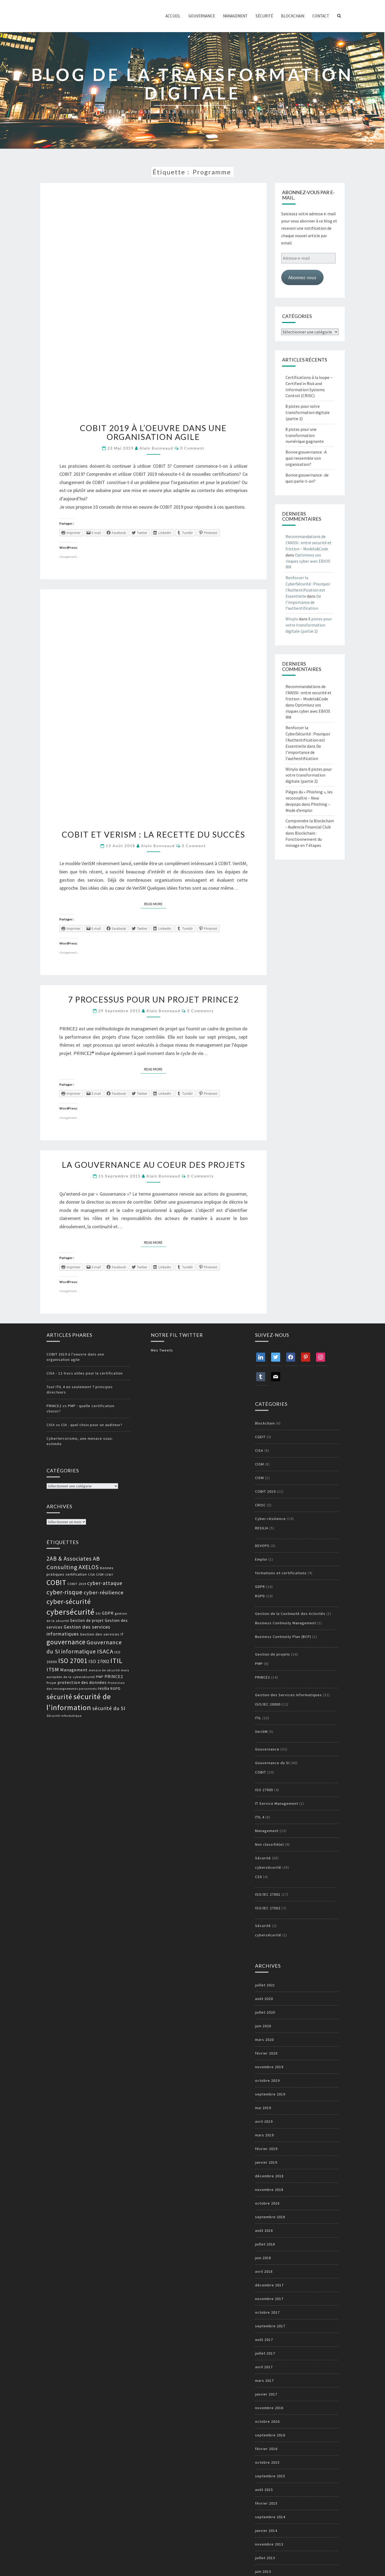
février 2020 (266, 2053)
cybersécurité (268, 1867)
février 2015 (266, 2503)
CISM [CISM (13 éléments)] (100, 1574)
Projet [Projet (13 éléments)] (51, 1683)
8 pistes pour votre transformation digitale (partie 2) (308, 412)
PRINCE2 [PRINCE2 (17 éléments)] (114, 1676)
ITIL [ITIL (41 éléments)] (116, 1660)
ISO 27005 (264, 1789)
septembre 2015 (270, 2476)
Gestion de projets (272, 1654)
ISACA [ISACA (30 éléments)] (105, 1651)
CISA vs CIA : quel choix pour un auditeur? (84, 1424)
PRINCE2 (262, 1677)
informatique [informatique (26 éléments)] (78, 1651)
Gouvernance (201, 15)
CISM (259, 1464)
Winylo (292, 618)
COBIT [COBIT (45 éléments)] (56, 1582)
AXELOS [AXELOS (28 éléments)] (89, 1567)
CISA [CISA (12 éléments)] (91, 1574)
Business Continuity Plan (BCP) (283, 1636)
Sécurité (264, 15)
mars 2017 (264, 2380)
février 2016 (266, 2448)
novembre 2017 (269, 2298)
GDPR (260, 1586)
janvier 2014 (266, 2530)
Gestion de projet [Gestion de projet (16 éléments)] (87, 1620)
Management (235, 15)
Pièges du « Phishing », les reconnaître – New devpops (309, 798)
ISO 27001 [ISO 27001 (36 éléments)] (72, 1660)
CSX (258, 1876)
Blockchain (292, 15)
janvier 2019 (266, 2162)
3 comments (200, 1010)
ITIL (258, 1717)
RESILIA (261, 1528)
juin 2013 (263, 2571)
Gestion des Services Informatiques (288, 1694)
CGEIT (260, 1436)
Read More (155, 903)
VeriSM (261, 1731)
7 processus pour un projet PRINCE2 (153, 999)
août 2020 (264, 1998)
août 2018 (264, 2230)
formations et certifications (281, 1573)
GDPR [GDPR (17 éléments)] (108, 1613)
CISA (259, 1450)
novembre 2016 (269, 2407)
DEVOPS (262, 1545)
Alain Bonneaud (156, 448)
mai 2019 (263, 2107)
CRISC (260, 1505)
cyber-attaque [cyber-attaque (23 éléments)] (104, 1583)
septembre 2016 (270, 2435)
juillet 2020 (265, 2012)
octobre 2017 (267, 2312)
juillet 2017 (265, 2353)
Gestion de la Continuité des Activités (290, 1613)
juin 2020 (263, 2026)
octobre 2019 (267, 2080)
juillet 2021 (265, 1985)
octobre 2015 (267, 2462)
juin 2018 (263, 2257)
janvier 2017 (266, 2394)
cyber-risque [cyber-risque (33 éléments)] (65, 1592)
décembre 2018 (269, 2176)
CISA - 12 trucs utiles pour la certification (85, 1373)
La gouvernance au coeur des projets (153, 1164)
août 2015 (264, 2489)
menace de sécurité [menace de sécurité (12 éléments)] (104, 1670)
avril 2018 (264, 2271)
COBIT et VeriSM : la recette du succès (153, 834)
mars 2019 (264, 2135)
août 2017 (264, 2339)
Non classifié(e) (269, 1844)
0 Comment (192, 448)
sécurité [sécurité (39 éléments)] (59, 1696)
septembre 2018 (270, 2216)
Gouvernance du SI (272, 1762)
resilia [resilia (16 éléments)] (103, 1688)
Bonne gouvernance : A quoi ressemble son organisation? (306, 458)
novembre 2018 (269, 2189)
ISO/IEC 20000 (267, 1704)
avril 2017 (264, 2366)
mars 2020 (264, 2039)
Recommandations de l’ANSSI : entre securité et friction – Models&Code (309, 542)
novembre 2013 (269, 2544)
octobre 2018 (267, 2203)
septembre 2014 (270, 2516)
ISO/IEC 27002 (267, 1908)
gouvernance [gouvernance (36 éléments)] (66, 1642)
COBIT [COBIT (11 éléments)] (109, 1574)
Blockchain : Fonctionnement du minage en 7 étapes (304, 839)
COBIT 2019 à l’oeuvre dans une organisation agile (153, 432)
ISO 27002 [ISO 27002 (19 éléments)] (98, 1661)
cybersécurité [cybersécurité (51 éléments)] (71, 1612)
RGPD (260, 1596)
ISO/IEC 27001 (267, 1894)
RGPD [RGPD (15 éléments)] (115, 1688)
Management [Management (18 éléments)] (74, 1670)
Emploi (261, 1559)
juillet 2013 (265, 2557)
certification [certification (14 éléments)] (76, 1574)
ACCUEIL (172, 15)
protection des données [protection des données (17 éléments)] (82, 1682)
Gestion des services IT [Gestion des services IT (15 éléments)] (102, 1634)
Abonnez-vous (302, 277)
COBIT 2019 (265, 1491)
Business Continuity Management (285, 1623)
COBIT (260, 1772)
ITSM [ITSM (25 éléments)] (53, 1669)
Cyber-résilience (270, 1518)
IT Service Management (276, 1803)
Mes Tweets (162, 1350)
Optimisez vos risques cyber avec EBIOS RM (308, 561)
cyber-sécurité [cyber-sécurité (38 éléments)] (69, 1601)
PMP (259, 1663)
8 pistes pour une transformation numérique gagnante (305, 435)
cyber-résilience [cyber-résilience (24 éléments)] (104, 1592)
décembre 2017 (269, 2285)
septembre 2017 (270, 2326)
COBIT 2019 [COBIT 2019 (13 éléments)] (76, 1584)
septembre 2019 (270, 2094)
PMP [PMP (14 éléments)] (99, 1677)
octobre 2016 (267, 2421)
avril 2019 (264, 2121)
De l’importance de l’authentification (303, 602)
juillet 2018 (265, 2244)
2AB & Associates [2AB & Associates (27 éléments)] (69, 1558)
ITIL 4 (259, 1817)
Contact (320, 15)
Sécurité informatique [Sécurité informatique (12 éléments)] (64, 1716)
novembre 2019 (269, 2066)
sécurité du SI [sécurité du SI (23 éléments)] (108, 1708)
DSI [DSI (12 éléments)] (98, 1613)
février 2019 (266, 2148)
